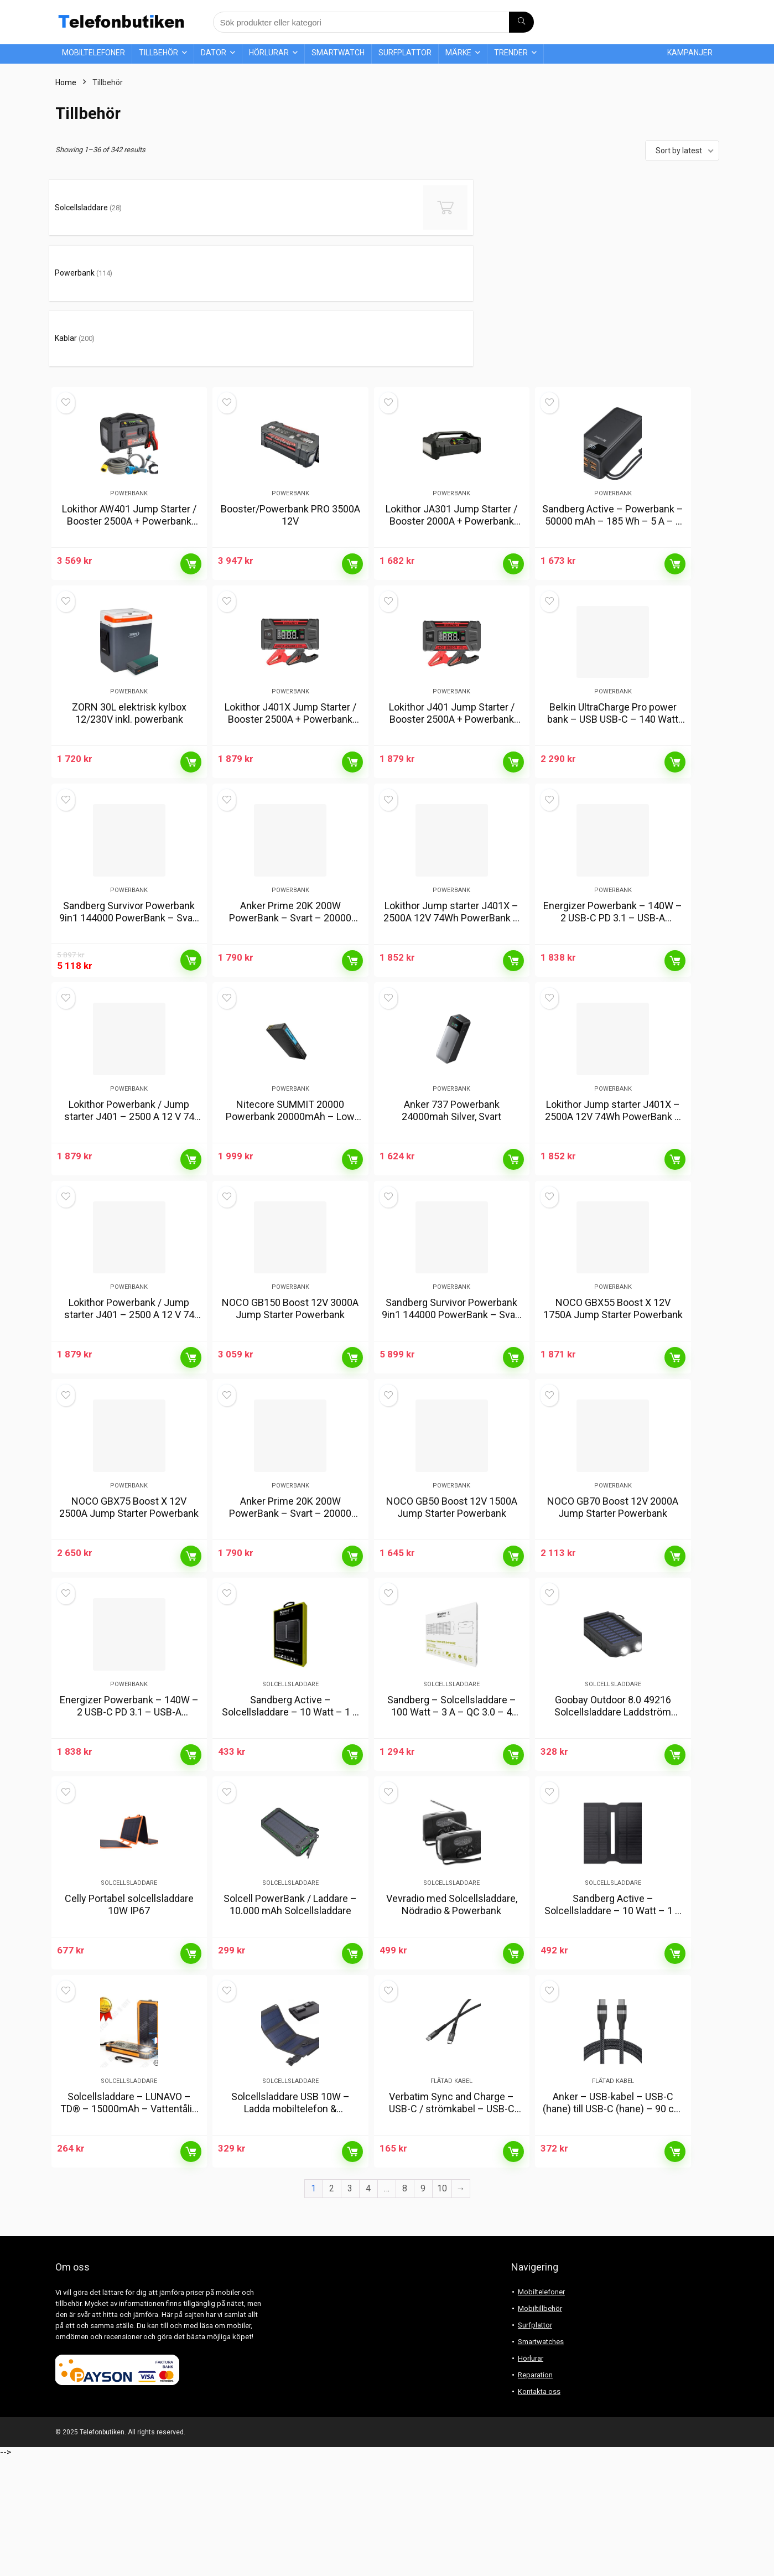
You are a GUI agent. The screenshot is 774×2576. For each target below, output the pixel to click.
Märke (458, 52)
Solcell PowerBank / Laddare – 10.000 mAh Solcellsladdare (290, 1996)
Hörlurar (269, 52)
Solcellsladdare (290, 1748)
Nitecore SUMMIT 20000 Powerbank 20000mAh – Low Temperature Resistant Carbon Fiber (290, 1105)
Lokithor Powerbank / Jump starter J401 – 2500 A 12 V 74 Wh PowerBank (129, 1099)
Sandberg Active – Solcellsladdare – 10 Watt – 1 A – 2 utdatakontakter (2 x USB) (290, 1776)
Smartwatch (338, 52)
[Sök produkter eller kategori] (521, 22)
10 (442, 2307)
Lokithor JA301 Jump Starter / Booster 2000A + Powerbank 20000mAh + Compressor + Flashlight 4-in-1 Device (451, 427)
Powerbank (129, 393)
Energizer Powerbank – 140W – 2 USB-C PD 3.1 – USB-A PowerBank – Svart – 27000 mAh (612, 879)
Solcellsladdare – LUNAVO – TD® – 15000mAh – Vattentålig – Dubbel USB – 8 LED (129, 2228)
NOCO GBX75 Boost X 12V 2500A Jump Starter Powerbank (129, 1544)
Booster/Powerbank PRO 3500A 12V (290, 415)
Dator (213, 52)
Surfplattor (405, 52)
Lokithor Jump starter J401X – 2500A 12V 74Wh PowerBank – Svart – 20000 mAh (451, 873)
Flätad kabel (451, 2200)
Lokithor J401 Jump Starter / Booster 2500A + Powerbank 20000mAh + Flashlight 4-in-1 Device (452, 653)
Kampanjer (690, 52)
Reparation (535, 2494)
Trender (511, 52)
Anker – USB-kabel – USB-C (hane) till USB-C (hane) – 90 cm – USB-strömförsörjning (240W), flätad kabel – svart (613, 2234)
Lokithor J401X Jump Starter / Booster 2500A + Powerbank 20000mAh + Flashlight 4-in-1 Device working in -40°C (290, 653)
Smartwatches (541, 2460)
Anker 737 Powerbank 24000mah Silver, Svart (451, 1093)
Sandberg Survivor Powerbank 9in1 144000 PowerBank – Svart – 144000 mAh (129, 873)
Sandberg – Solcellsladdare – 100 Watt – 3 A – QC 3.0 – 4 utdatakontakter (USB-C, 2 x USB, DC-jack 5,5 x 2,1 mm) (451, 1782)
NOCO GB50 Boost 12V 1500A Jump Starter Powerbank (451, 1544)
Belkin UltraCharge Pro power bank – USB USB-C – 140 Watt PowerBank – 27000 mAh (612, 647)
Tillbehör (158, 52)
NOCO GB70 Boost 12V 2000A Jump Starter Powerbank (612, 1544)
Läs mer (191, 464)
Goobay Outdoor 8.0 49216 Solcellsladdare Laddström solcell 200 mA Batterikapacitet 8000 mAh (613, 1782)
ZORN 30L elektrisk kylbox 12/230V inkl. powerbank (129, 641)
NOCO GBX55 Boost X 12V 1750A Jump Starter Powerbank (613, 1318)
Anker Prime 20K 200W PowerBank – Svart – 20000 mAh (290, 873)
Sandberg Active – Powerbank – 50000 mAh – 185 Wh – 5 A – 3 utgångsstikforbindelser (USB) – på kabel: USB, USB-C (613, 427)
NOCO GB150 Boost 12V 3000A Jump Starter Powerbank (290, 1318)
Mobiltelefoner (93, 52)
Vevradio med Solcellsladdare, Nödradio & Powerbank (451, 1996)
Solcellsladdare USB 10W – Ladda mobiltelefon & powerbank (290, 2228)
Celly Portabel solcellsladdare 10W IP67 (129, 1996)
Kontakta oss (539, 2510)
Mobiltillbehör (540, 2427)
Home (65, 82)
